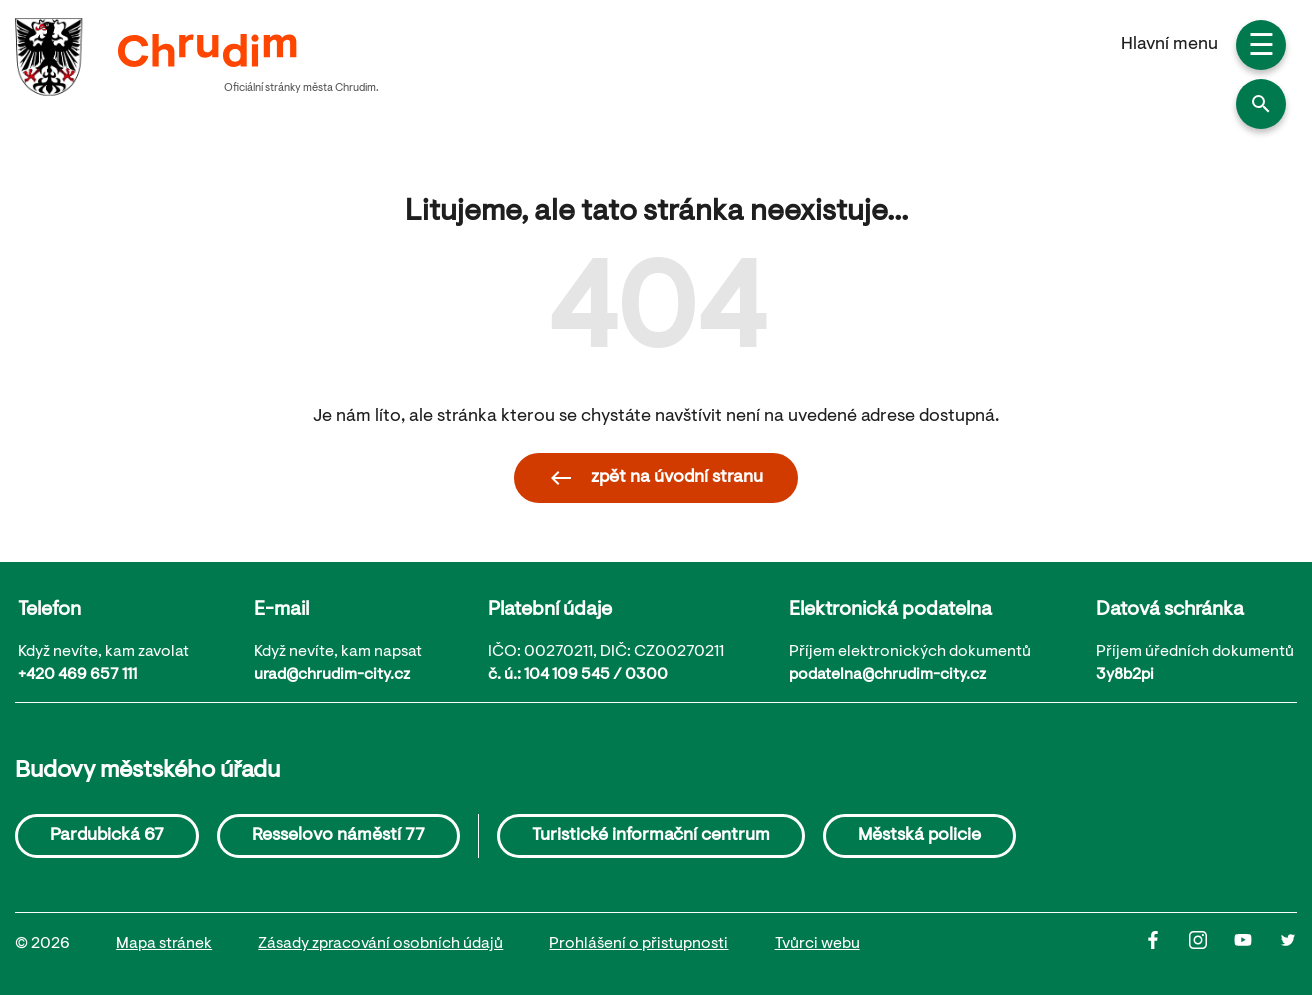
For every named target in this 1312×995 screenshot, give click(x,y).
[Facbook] (1166, 945)
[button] (1261, 104)
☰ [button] (1261, 48)
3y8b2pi (1125, 675)
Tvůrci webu (817, 944)
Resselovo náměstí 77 (338, 836)
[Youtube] (1256, 945)
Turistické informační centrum (651, 836)
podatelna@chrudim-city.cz (887, 675)
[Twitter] (1288, 945)
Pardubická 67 (107, 836)
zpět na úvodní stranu (656, 478)
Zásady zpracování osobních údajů (380, 944)
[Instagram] (1211, 945)
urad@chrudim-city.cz (332, 675)
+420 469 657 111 (77, 675)
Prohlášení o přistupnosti (638, 944)
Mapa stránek (164, 944)
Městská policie (919, 836)
